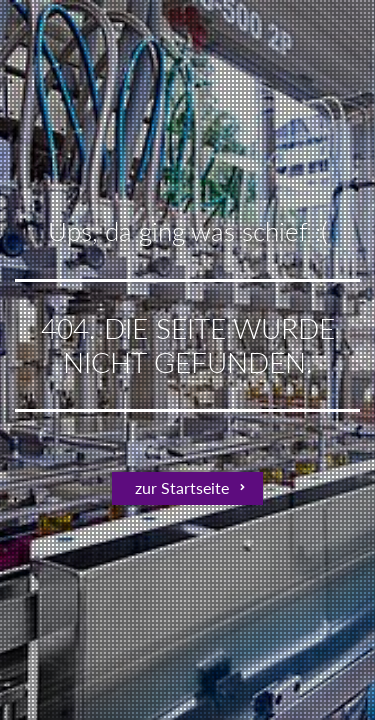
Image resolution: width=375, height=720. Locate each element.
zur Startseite (182, 487)
